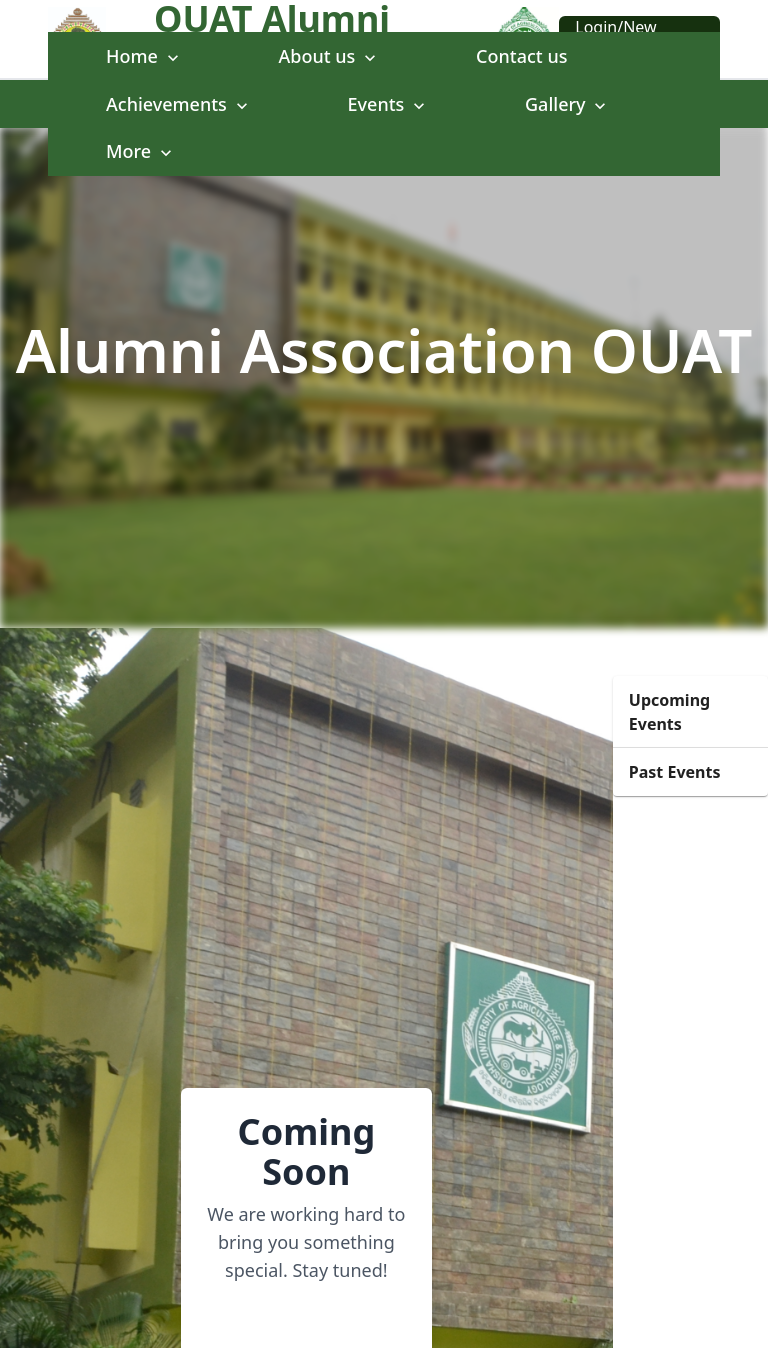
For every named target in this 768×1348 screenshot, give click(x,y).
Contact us (521, 56)
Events (388, 104)
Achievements (179, 104)
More (141, 151)
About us (330, 56)
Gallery (567, 104)
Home (144, 56)
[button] (690, 712)
